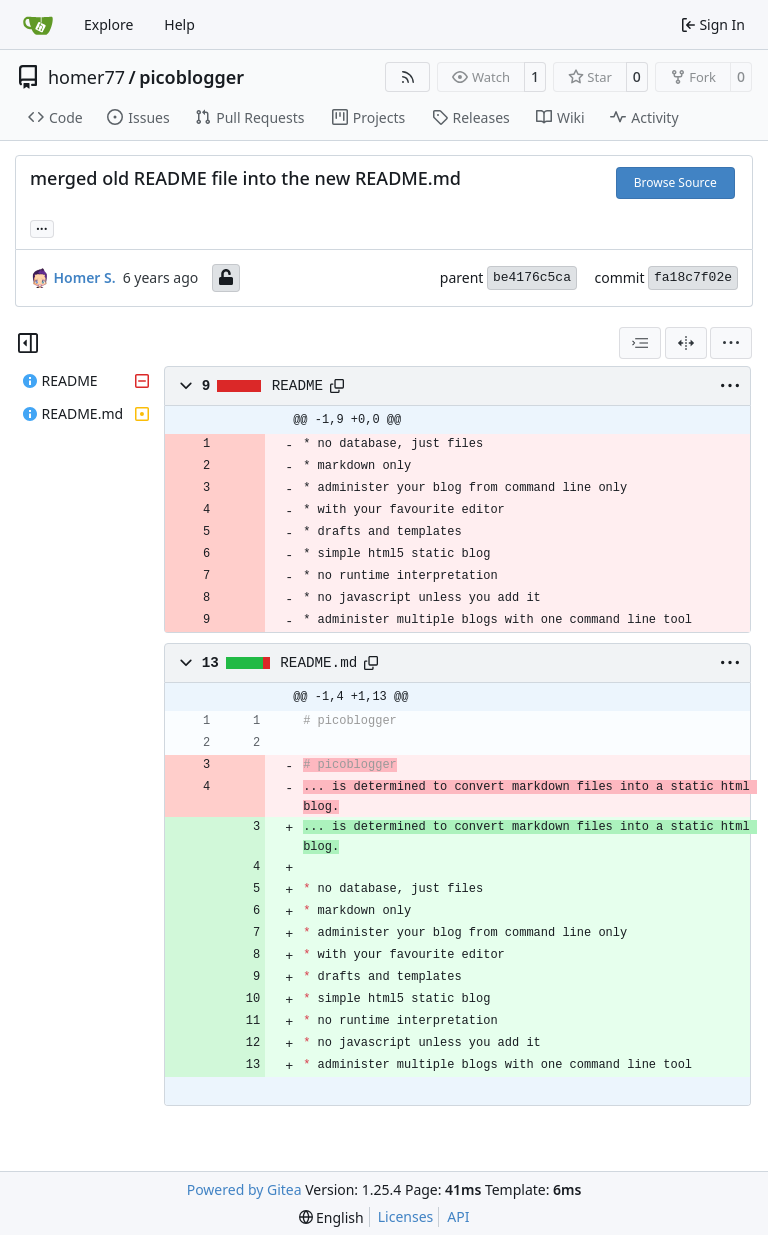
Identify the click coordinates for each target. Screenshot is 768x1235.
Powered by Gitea (244, 1189)
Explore (108, 24)
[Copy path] (337, 386)
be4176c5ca (532, 277)
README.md (318, 663)
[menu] (731, 343)
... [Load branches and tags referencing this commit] (42, 227)
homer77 (86, 77)
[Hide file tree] (28, 343)
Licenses (406, 1216)
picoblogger (191, 77)
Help (179, 24)
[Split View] (686, 343)
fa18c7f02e (693, 277)
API (458, 1216)
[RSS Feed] (408, 77)
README (297, 386)
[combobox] (640, 343)
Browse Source (675, 182)
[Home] (38, 25)
